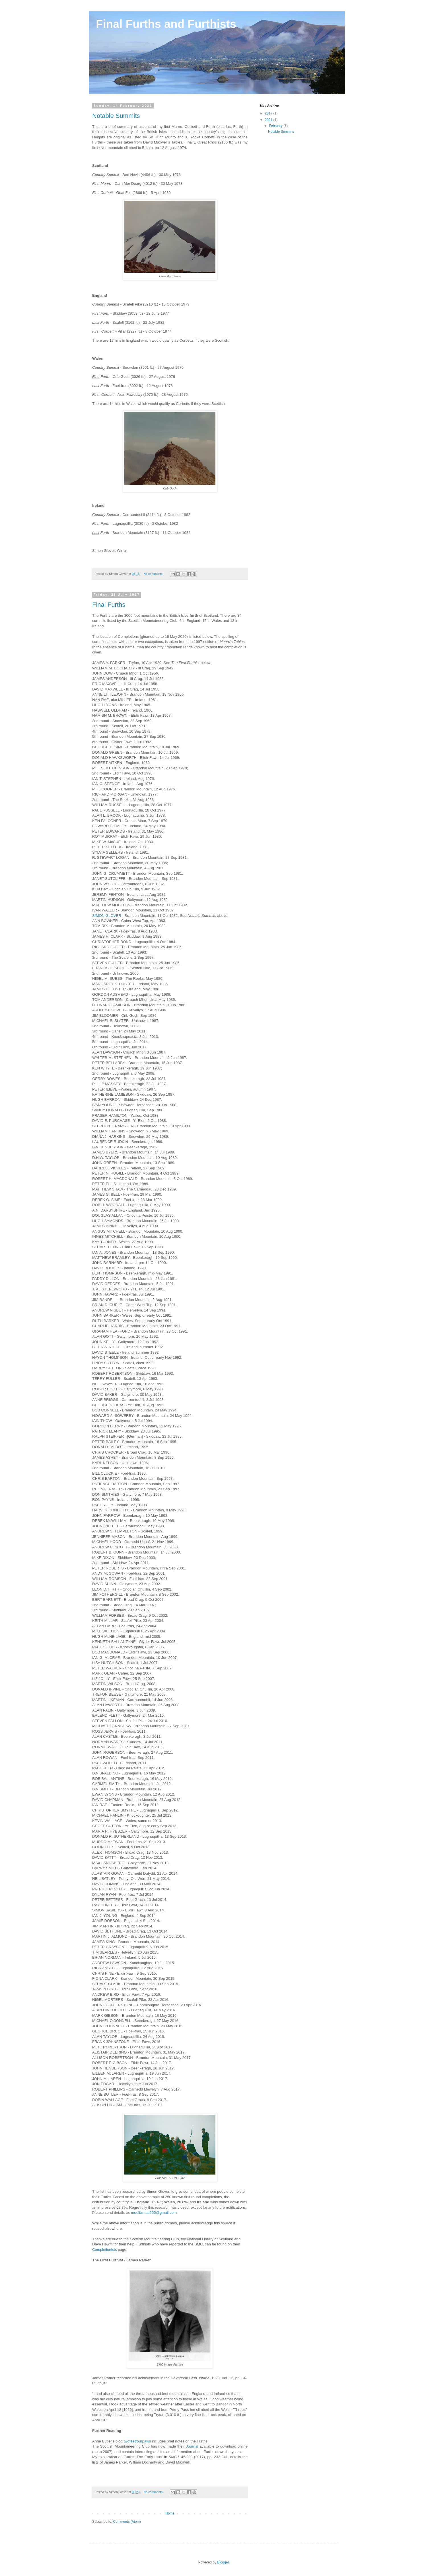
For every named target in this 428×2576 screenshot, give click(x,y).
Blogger (223, 2562)
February (276, 126)
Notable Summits (116, 115)
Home (169, 2513)
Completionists (104, 2249)
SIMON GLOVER (106, 915)
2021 (269, 120)
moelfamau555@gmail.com (154, 2212)
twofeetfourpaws (137, 2441)
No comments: (153, 573)
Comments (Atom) (127, 2522)
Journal (192, 2446)
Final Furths (108, 604)
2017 (269, 113)
